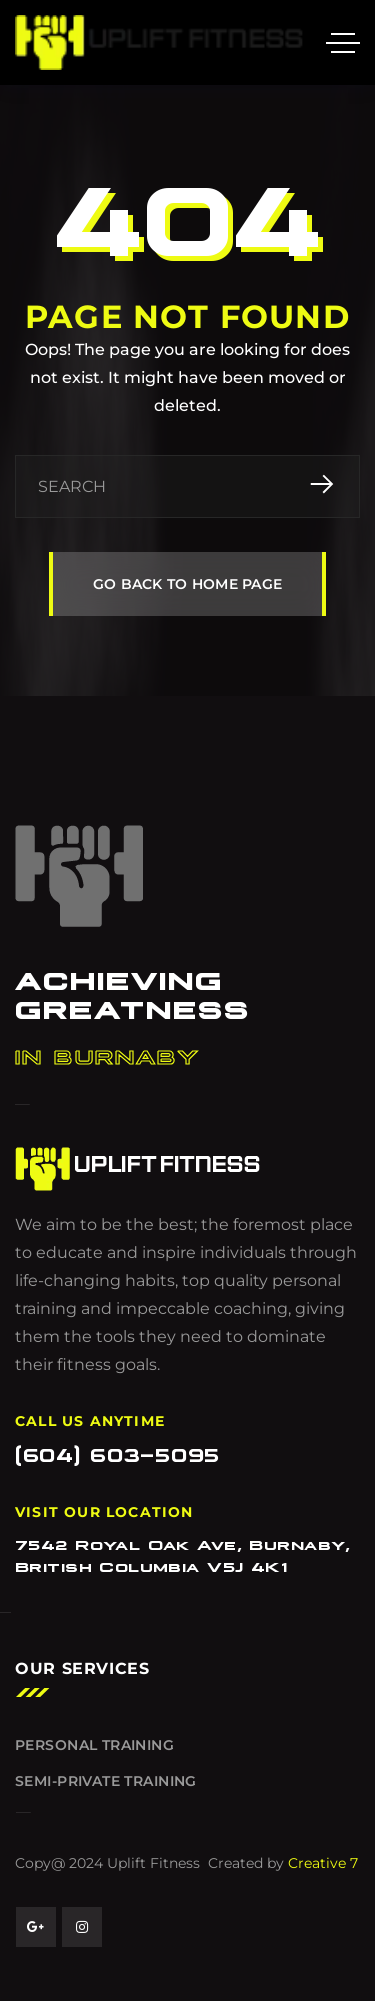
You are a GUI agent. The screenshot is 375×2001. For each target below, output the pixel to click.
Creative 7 (323, 1863)
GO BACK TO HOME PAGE (188, 584)
